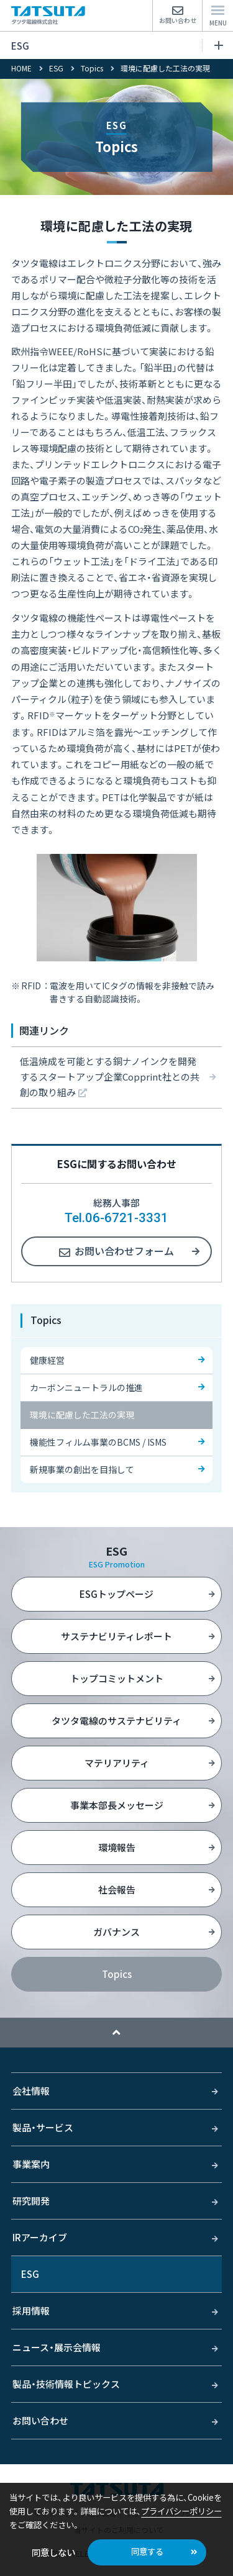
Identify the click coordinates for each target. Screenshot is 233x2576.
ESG (117, 45)
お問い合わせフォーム (124, 1250)
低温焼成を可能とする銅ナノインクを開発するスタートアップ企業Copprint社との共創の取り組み (109, 1076)
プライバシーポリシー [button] (181, 2511)
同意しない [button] (53, 2552)
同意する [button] (147, 2551)
